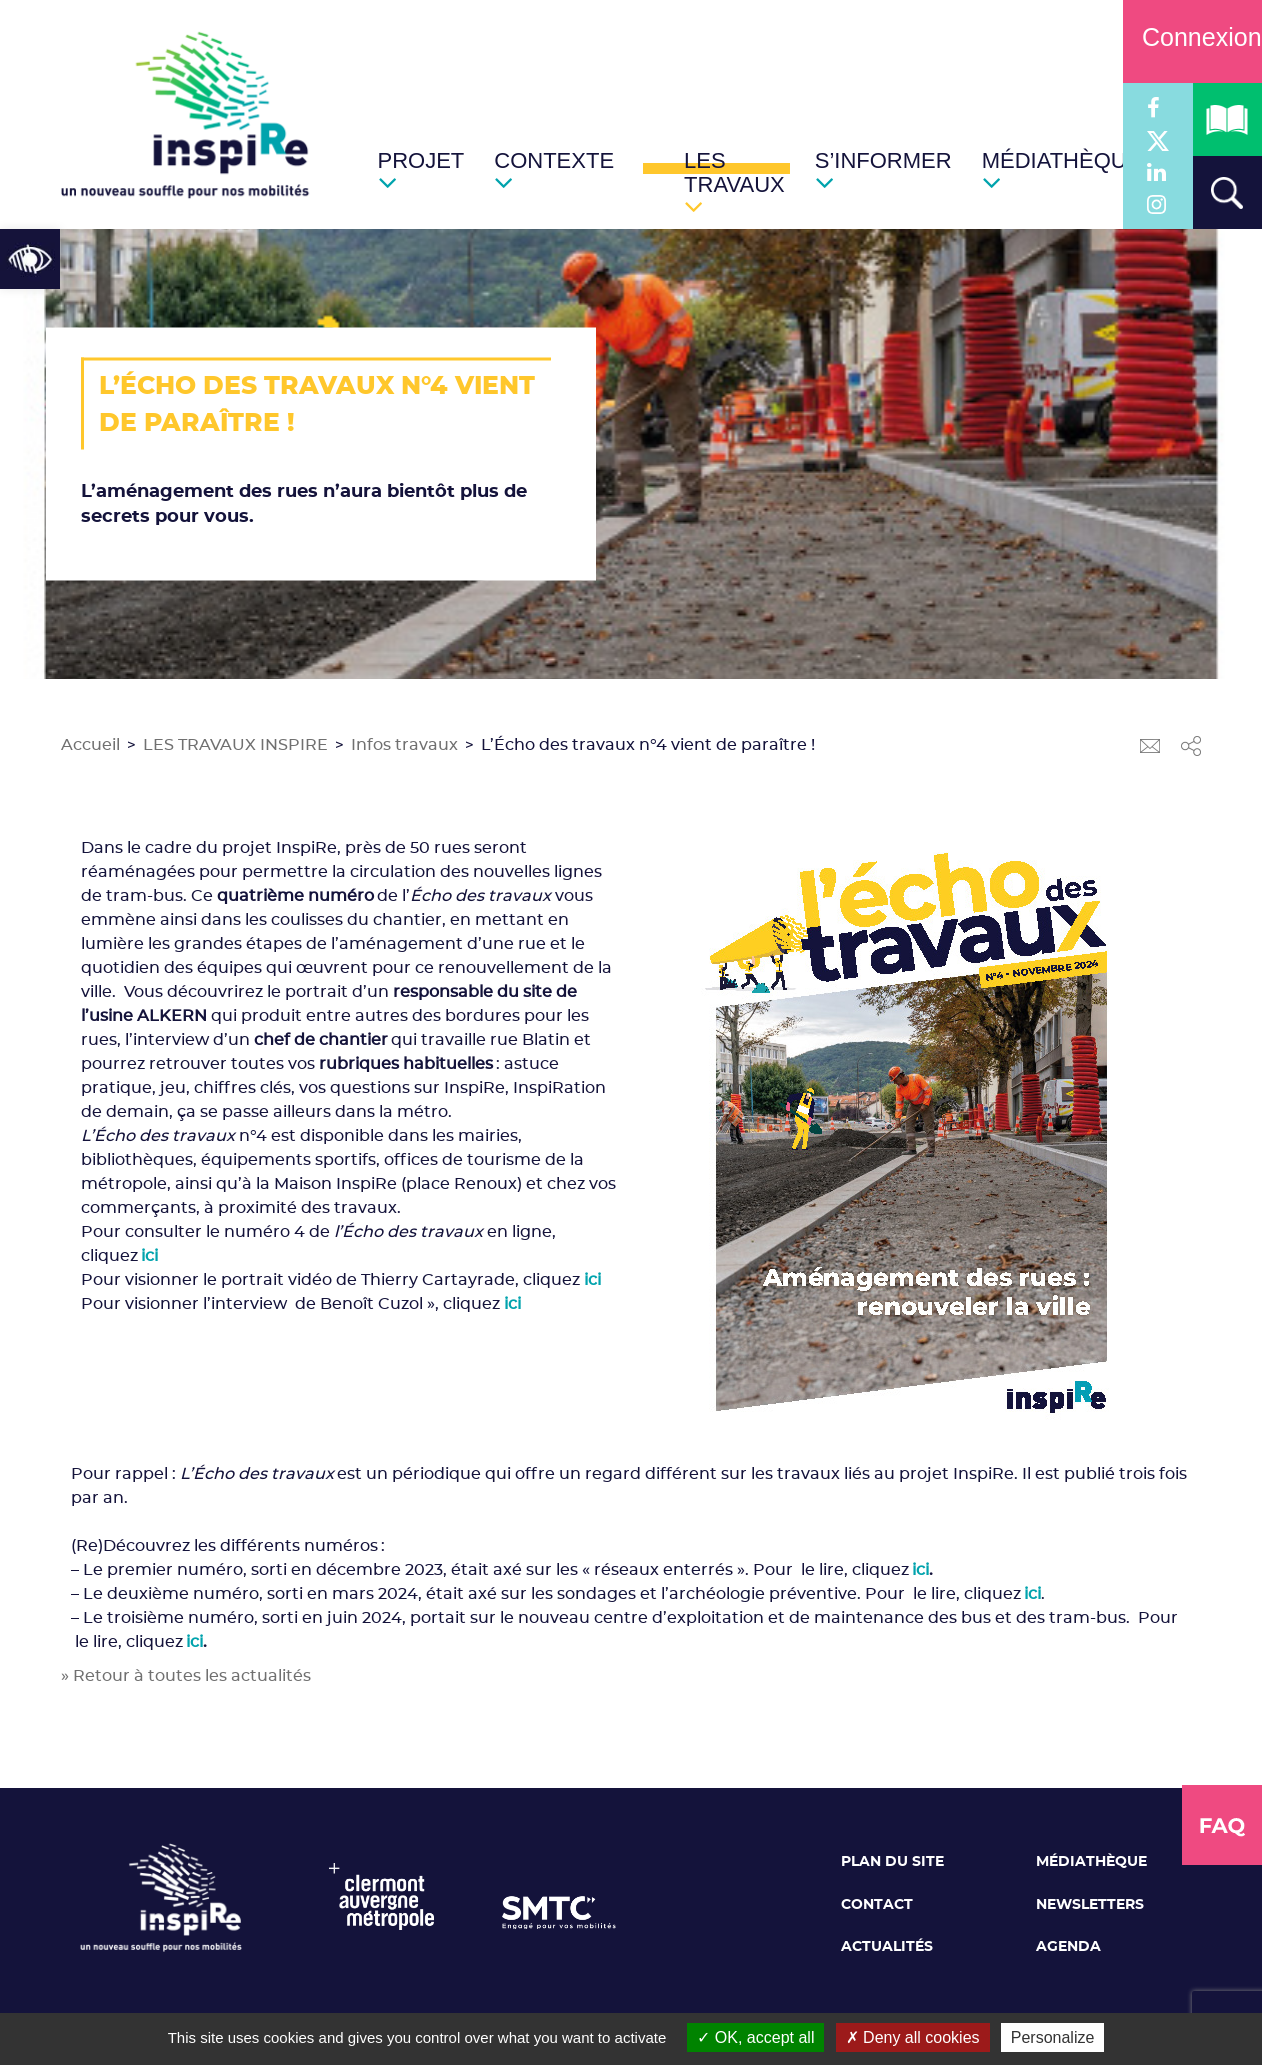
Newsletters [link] (1090, 1905)
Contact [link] (877, 1905)
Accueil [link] (90, 745)
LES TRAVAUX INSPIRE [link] (235, 745)
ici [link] (592, 1280)
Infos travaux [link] (404, 745)
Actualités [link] (887, 1947)
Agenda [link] (1068, 1947)
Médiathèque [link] (1091, 1862)
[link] (30, 259)
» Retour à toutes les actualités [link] (186, 1676)
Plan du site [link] (892, 1862)
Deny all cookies (913, 2037)
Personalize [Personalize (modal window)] (1053, 2037)
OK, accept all (755, 2037)
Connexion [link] (1192, 37)
